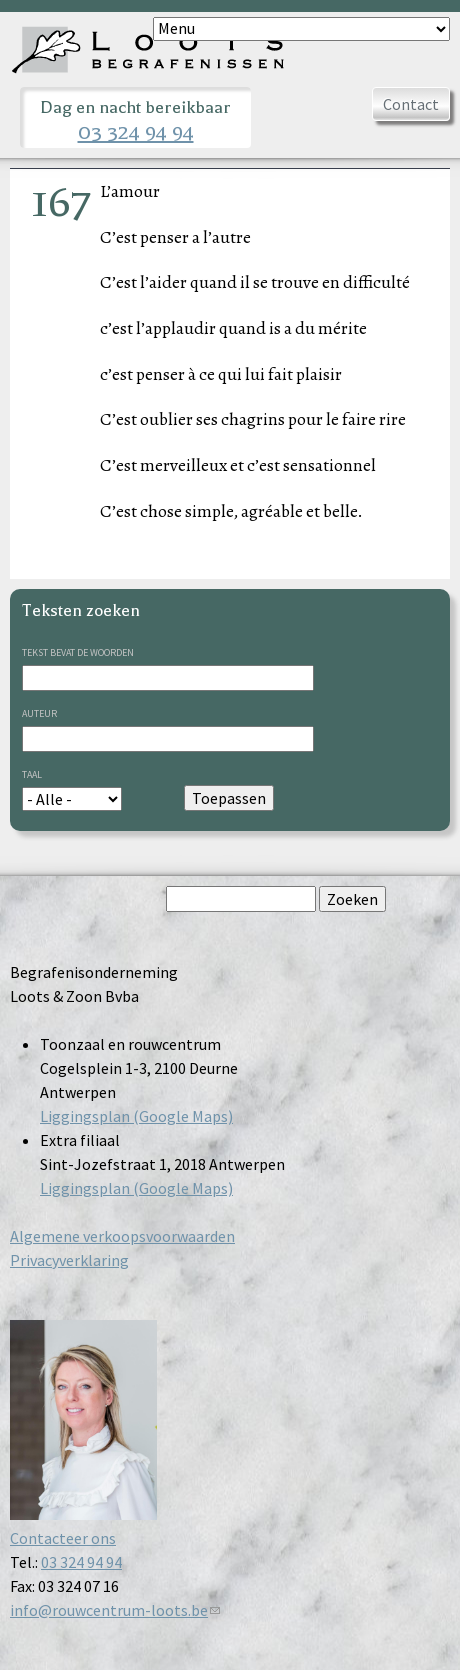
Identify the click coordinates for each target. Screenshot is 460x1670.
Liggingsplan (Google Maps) (136, 1116)
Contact (411, 104)
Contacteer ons (63, 1538)
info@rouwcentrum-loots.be (115, 1610)
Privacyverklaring (69, 1260)
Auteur (39, 713)
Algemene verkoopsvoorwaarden (122, 1236)
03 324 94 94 (136, 132)
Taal (32, 774)
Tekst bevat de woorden (78, 652)
